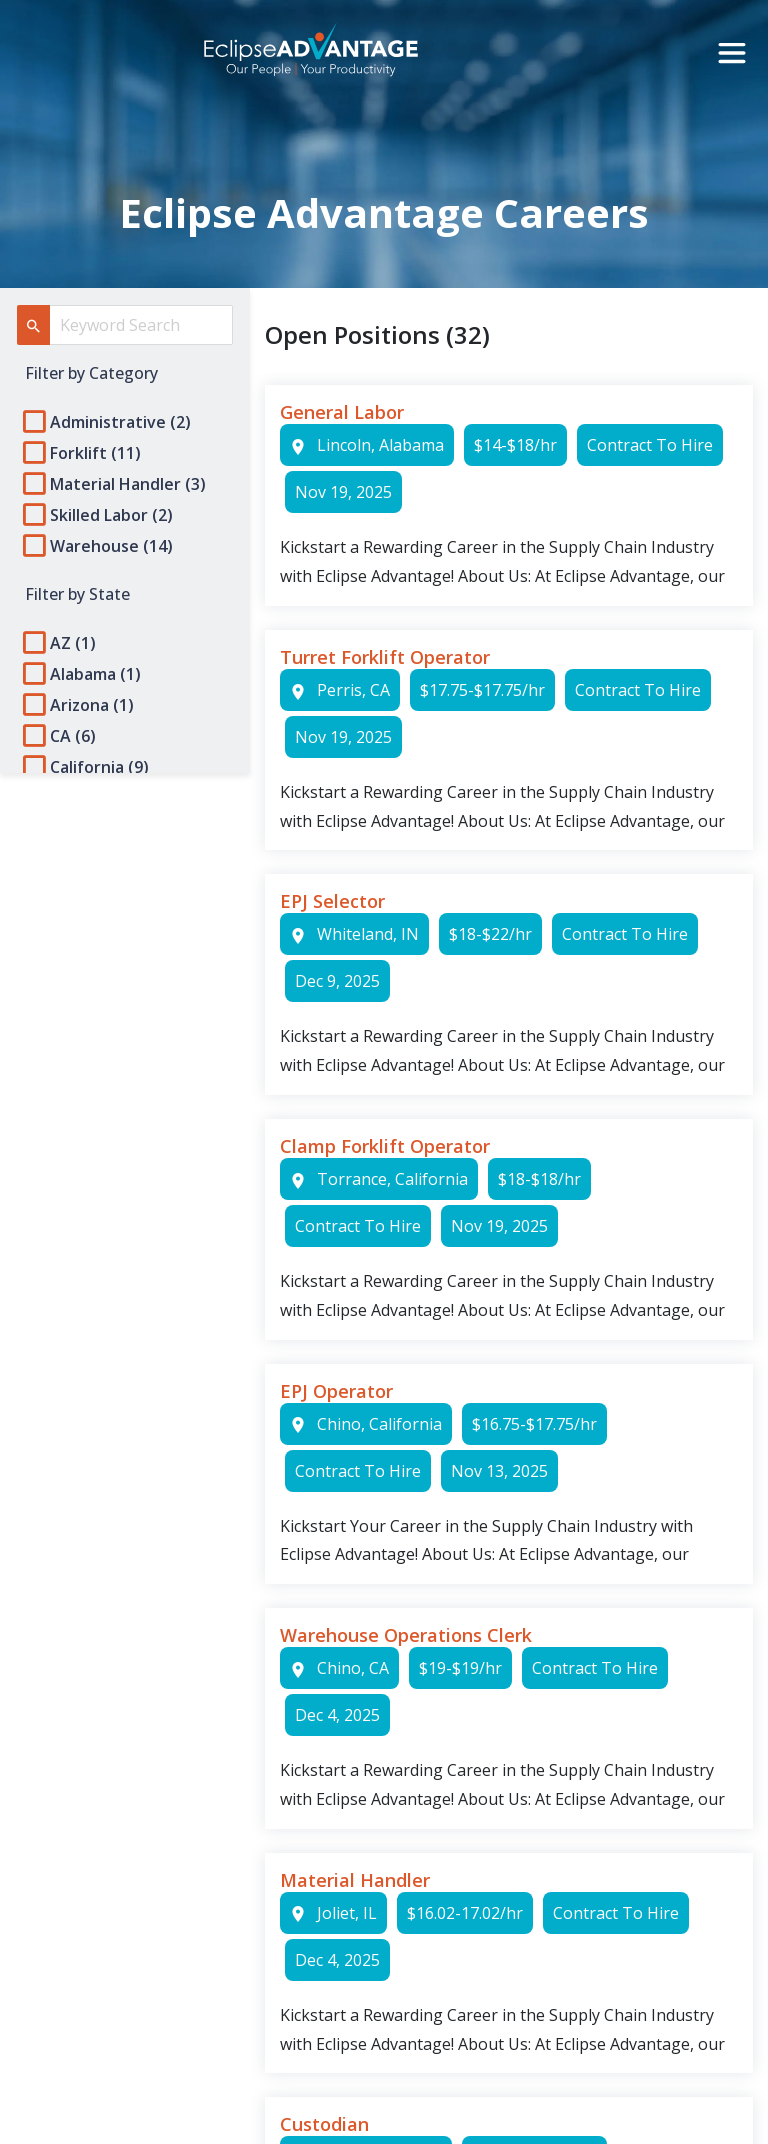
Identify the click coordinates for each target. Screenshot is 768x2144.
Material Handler (355, 1880)
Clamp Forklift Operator (385, 1146)
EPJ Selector (332, 901)
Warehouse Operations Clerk (406, 1635)
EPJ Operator (336, 1391)
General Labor (342, 412)
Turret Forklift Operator (385, 657)
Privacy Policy (72, 1366)
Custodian (324, 2124)
